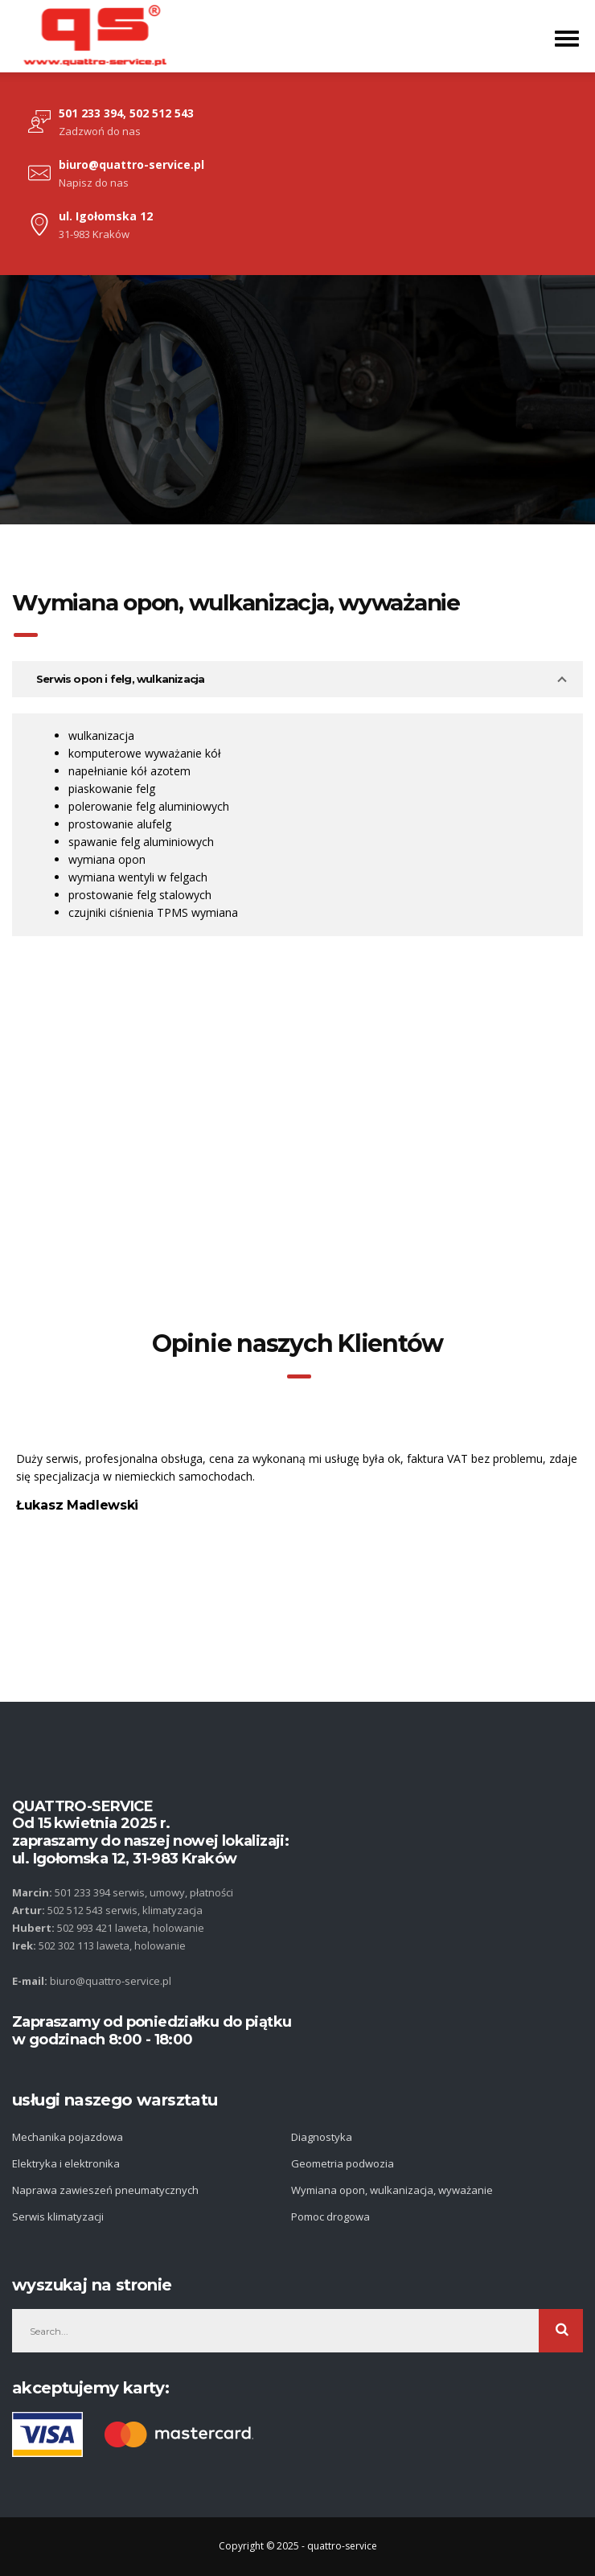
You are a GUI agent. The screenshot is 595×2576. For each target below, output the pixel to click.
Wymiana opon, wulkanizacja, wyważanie (392, 2190)
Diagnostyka (321, 2137)
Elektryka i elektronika (66, 2163)
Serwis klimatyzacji (58, 2216)
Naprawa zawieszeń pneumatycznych (105, 2190)
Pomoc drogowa (330, 2216)
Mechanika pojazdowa (67, 2137)
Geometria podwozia (342, 2163)
